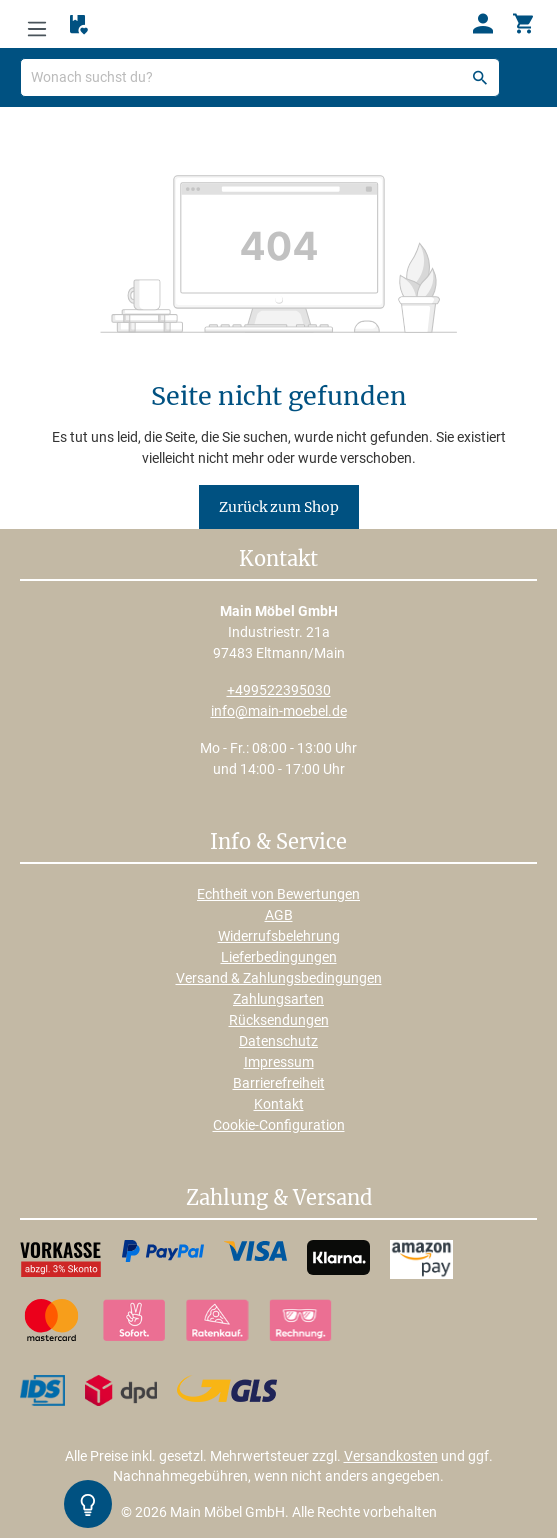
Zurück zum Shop (279, 507)
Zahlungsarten (278, 999)
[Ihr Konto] (483, 24)
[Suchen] (480, 77)
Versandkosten (391, 1456)
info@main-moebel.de (279, 711)
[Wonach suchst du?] (260, 77)
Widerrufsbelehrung (279, 936)
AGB (279, 915)
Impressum (279, 1062)
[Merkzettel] (79, 25)
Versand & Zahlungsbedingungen (279, 978)
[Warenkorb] (523, 24)
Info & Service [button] (278, 843)
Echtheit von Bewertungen (278, 894)
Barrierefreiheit (279, 1083)
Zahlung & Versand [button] (279, 1199)
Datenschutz (278, 1041)
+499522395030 (279, 690)
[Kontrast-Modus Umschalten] (88, 1504)
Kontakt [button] (278, 560)
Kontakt (279, 1104)
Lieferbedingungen (279, 957)
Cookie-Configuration (279, 1125)
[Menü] (37, 24)
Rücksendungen (279, 1020)
